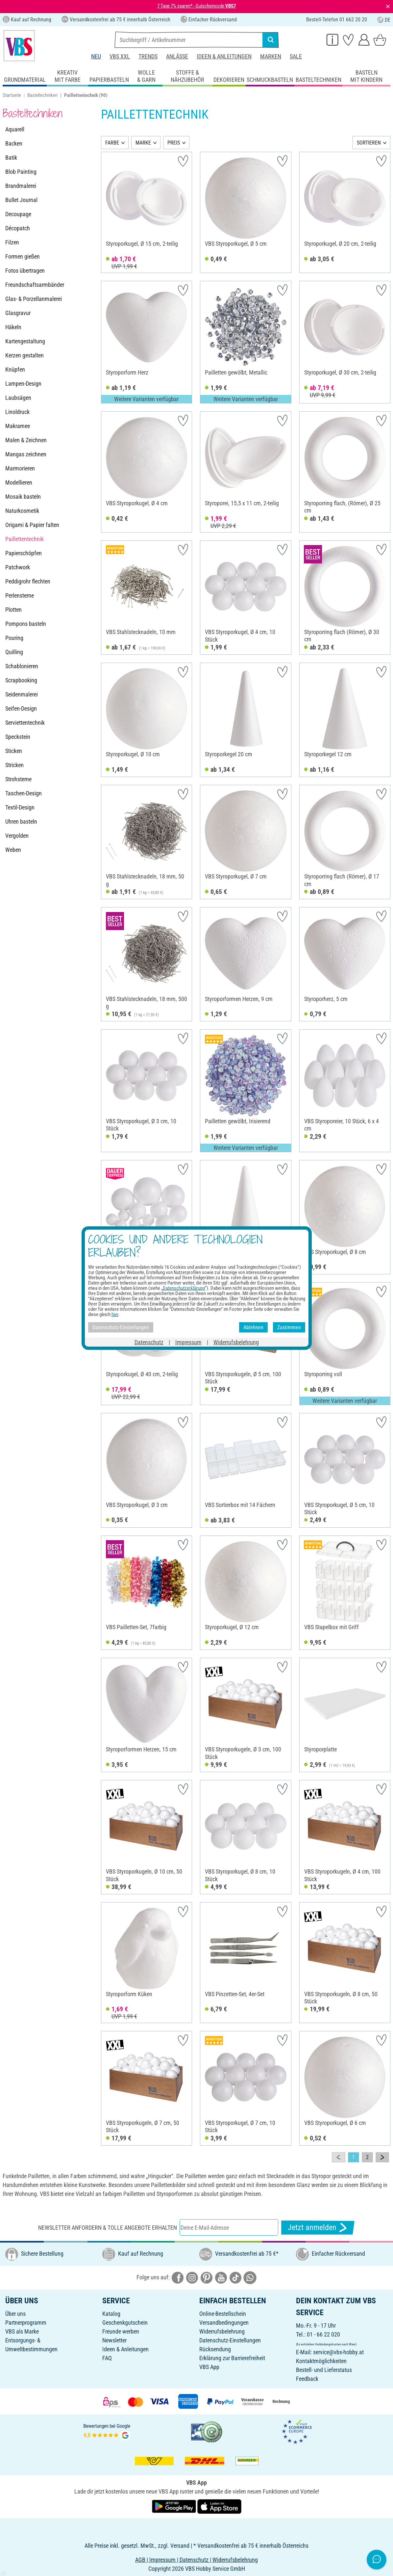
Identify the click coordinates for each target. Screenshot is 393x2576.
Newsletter (114, 2340)
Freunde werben (120, 2331)
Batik (11, 157)
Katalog (111, 2313)
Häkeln (13, 327)
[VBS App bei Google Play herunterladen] (174, 2506)
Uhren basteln (21, 821)
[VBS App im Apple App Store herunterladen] (219, 2506)
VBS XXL (120, 56)
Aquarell (14, 129)
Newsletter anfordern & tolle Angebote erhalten (107, 2227)
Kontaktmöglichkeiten (321, 2361)
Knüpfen (15, 369)
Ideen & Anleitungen (224, 56)
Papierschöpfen (23, 553)
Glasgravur (18, 312)
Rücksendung (215, 2349)
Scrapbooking (21, 680)
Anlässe (177, 56)
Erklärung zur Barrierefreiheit (232, 2358)
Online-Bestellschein (222, 2313)
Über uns (15, 2313)
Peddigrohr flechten (27, 581)
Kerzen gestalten (24, 355)
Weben (13, 849)
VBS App (209, 2366)
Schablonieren (21, 666)
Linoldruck (17, 411)
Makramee (17, 425)
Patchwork (17, 567)
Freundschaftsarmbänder (34, 284)
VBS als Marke (22, 2331)
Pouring (14, 637)
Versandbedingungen (224, 2322)
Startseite (12, 95)
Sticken (13, 750)
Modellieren (18, 482)
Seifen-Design (21, 708)
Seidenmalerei (21, 694)
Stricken (14, 765)
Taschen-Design (23, 793)
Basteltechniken (42, 95)
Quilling (14, 652)
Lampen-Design (23, 383)
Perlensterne (19, 595)
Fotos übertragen (25, 270)
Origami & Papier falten (32, 524)
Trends (148, 56)
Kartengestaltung (25, 341)
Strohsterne (18, 779)
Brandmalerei (20, 185)
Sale (296, 56)
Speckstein (17, 736)
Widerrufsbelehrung (222, 2331)
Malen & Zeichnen (26, 440)
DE (383, 20)
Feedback (307, 2378)
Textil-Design (20, 807)
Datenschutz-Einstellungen (230, 2340)
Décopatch (17, 228)
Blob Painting (21, 171)
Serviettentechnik (25, 722)
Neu (96, 56)
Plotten (13, 609)
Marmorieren (20, 468)
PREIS (173, 143)
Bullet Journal (21, 199)
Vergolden (17, 835)
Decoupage (18, 214)
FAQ (107, 2358)
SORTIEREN (369, 143)
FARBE (112, 143)
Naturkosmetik (22, 510)
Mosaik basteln (23, 496)
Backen (13, 143)
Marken (270, 56)
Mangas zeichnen (25, 454)
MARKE (143, 143)
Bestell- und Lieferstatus (324, 2369)
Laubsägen (18, 397)
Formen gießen (22, 256)
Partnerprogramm (25, 2322)
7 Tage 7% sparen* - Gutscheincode (196, 6)
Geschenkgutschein (125, 2322)
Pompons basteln (25, 623)
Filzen (12, 242)
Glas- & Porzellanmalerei (33, 298)
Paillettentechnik (24, 539)
